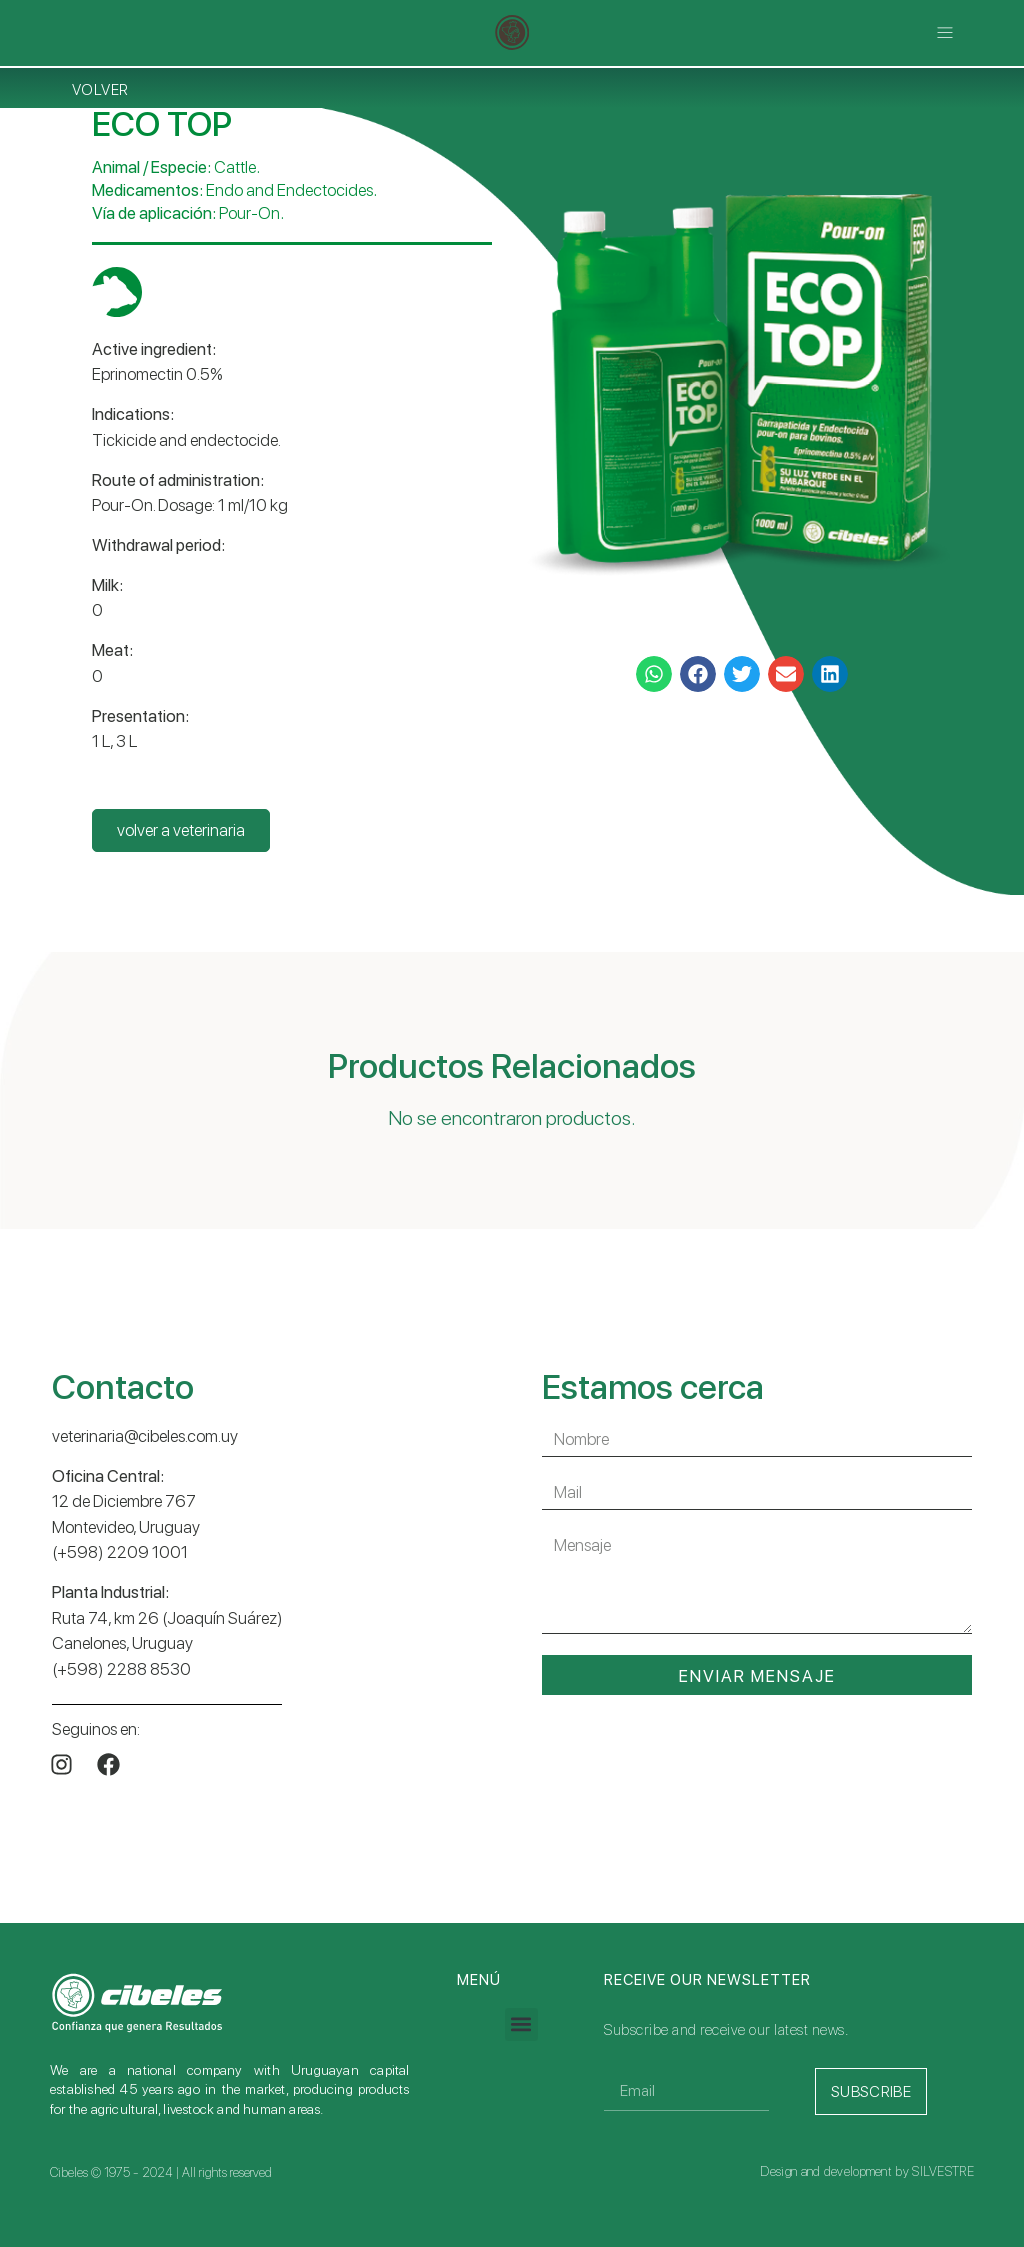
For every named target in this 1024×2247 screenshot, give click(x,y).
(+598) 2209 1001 (120, 1552)
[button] (945, 32)
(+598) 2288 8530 (121, 1669)
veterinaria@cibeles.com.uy (145, 1436)
